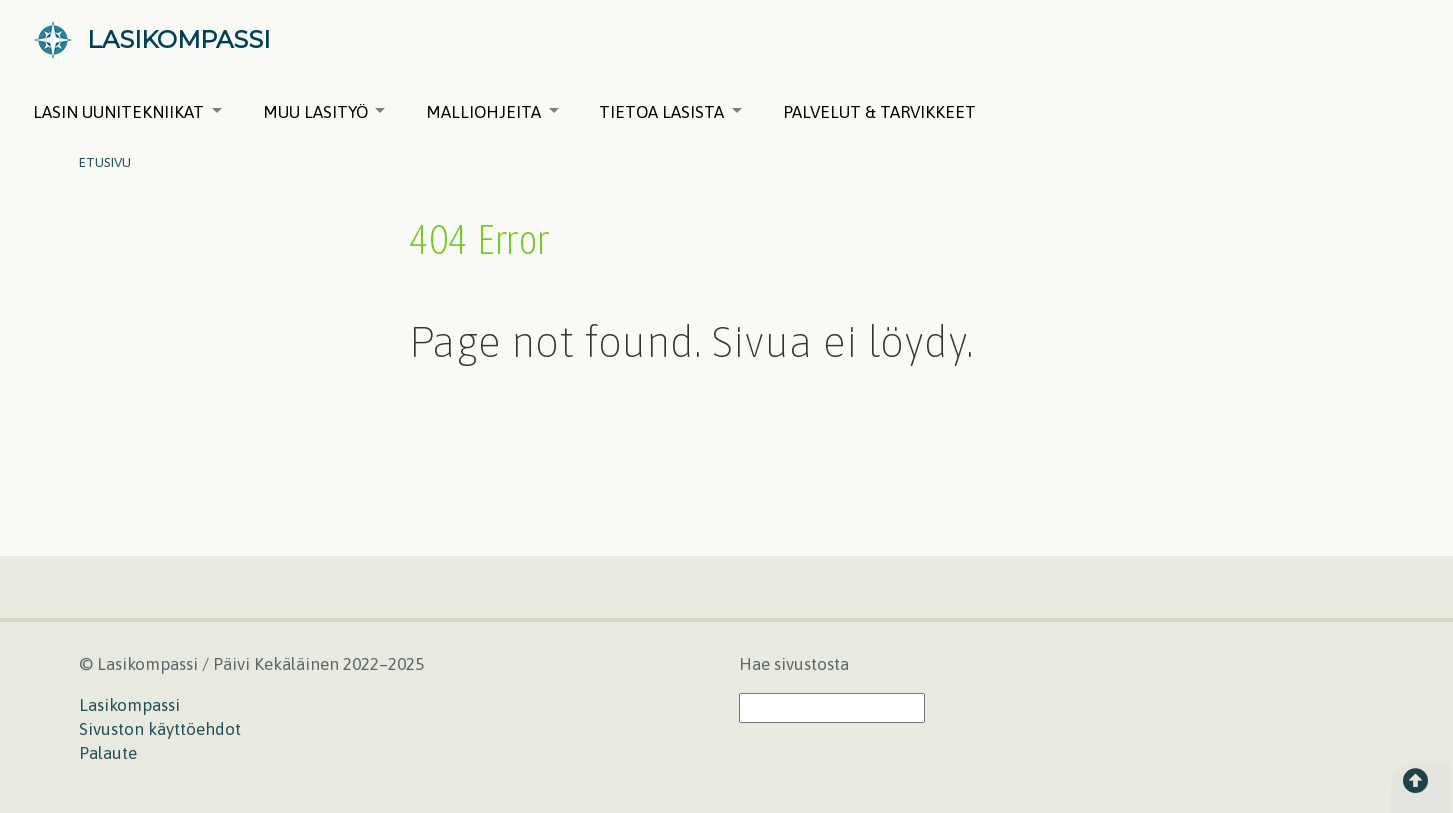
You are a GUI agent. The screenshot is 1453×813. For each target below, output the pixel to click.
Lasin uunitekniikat (127, 112)
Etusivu (105, 162)
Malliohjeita (492, 112)
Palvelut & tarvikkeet (879, 112)
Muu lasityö (324, 112)
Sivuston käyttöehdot (160, 729)
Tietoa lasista (670, 112)
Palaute (108, 753)
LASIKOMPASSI (178, 39)
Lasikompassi (129, 705)
